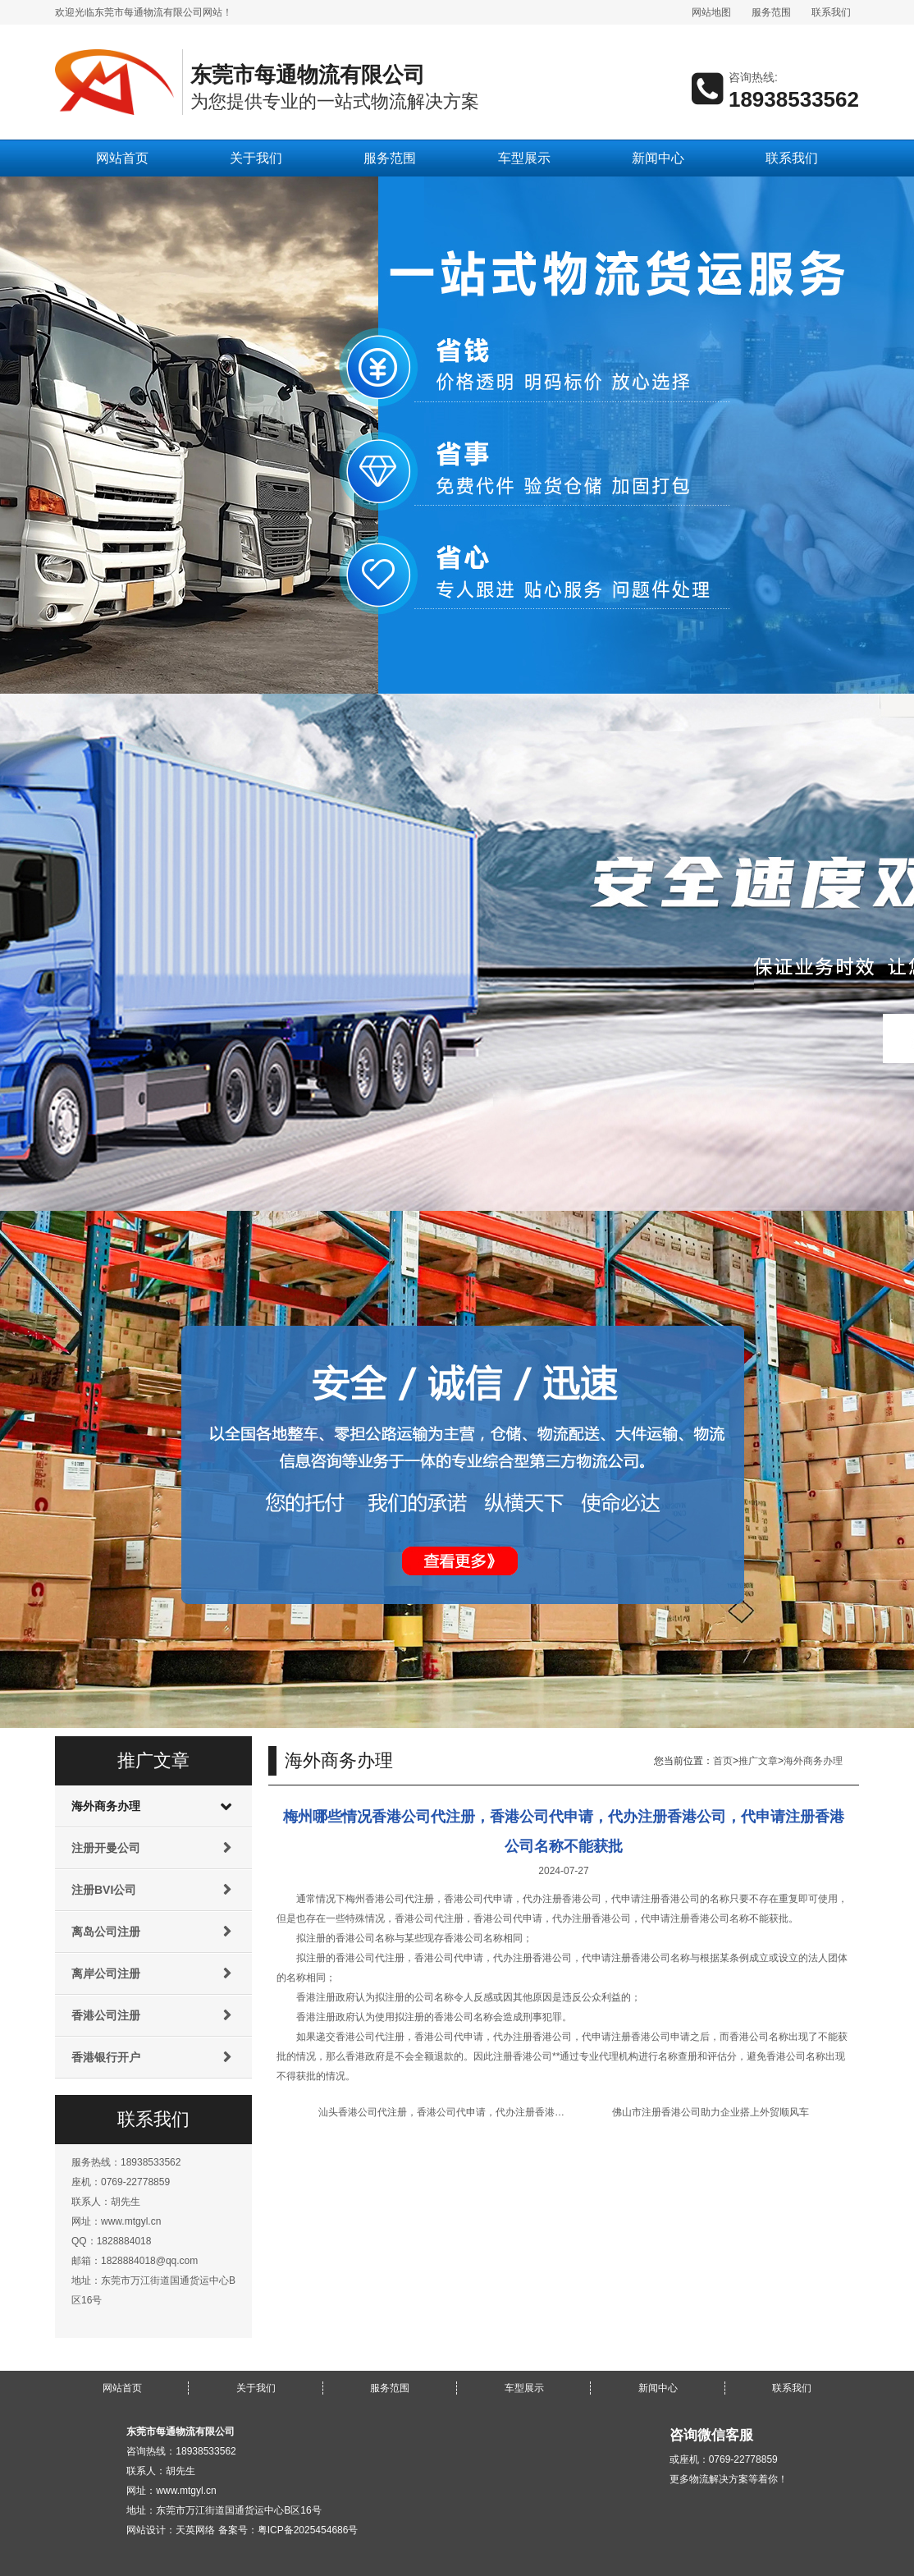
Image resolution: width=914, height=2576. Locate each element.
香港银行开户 (105, 2057)
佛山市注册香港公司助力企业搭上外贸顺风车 (710, 2112)
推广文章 (758, 1761)
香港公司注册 (105, 2015)
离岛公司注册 (105, 1931)
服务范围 (771, 12)
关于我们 (256, 158)
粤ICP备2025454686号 (308, 2530)
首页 (723, 1761)
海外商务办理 (105, 1806)
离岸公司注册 (105, 1973)
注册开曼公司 (105, 1847)
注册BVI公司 (103, 1889)
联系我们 (831, 12)
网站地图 (711, 12)
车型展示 (524, 158)
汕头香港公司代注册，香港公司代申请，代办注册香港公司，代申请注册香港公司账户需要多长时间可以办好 (554, 2112)
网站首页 (122, 158)
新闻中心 (658, 158)
